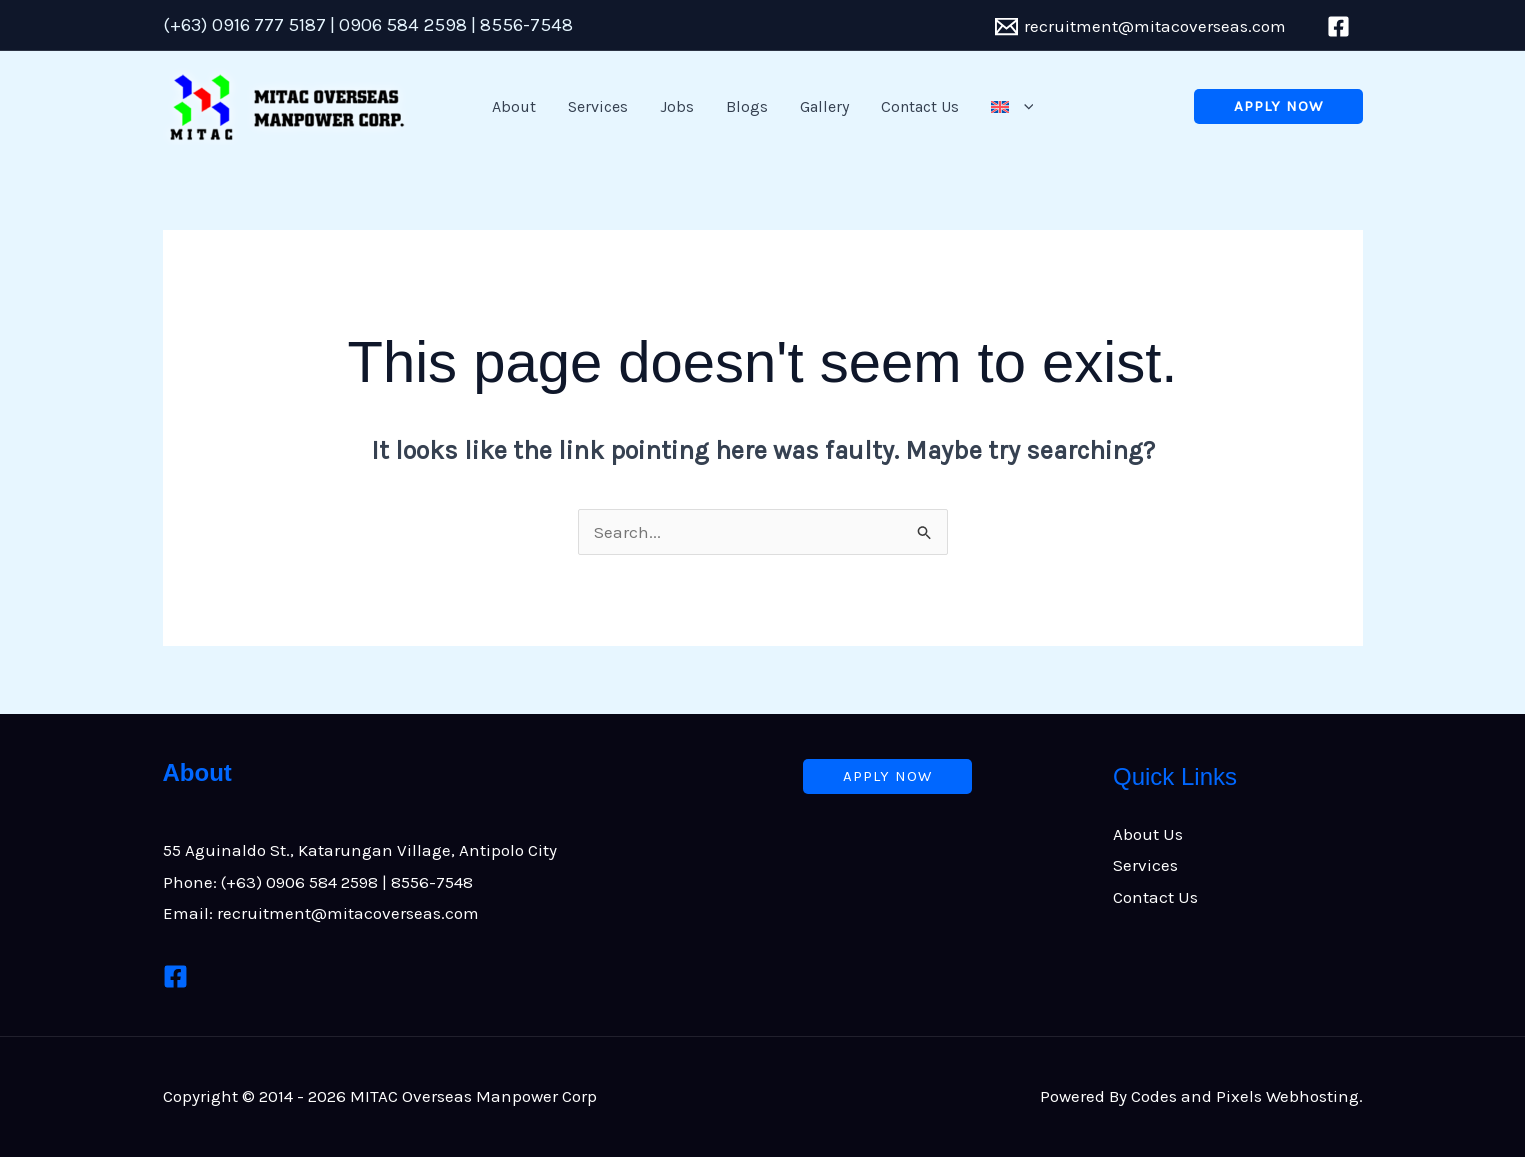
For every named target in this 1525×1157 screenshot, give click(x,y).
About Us (1148, 834)
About (514, 106)
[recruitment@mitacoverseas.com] (1140, 26)
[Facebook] (175, 976)
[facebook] (1341, 26)
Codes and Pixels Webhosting (1245, 1096)
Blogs (747, 106)
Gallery (824, 106)
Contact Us (920, 106)
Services (598, 106)
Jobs (677, 106)
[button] (1012, 107)
